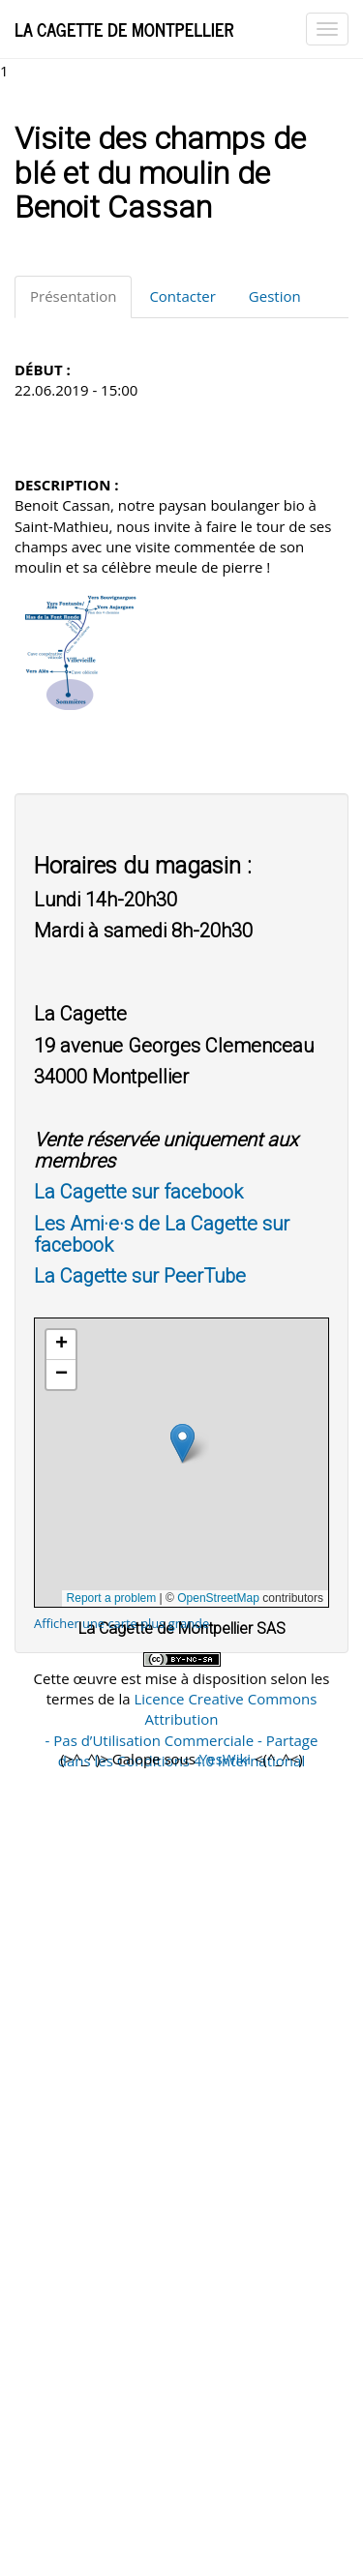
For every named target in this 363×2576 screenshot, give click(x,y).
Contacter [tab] (182, 296)
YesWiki (225, 1758)
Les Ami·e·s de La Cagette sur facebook (161, 1234)
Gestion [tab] (275, 296)
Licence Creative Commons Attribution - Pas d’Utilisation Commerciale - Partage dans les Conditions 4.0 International (181, 1729)
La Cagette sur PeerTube (140, 1276)
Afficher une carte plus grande (121, 1623)
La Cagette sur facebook (138, 1191)
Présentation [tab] (73, 296)
